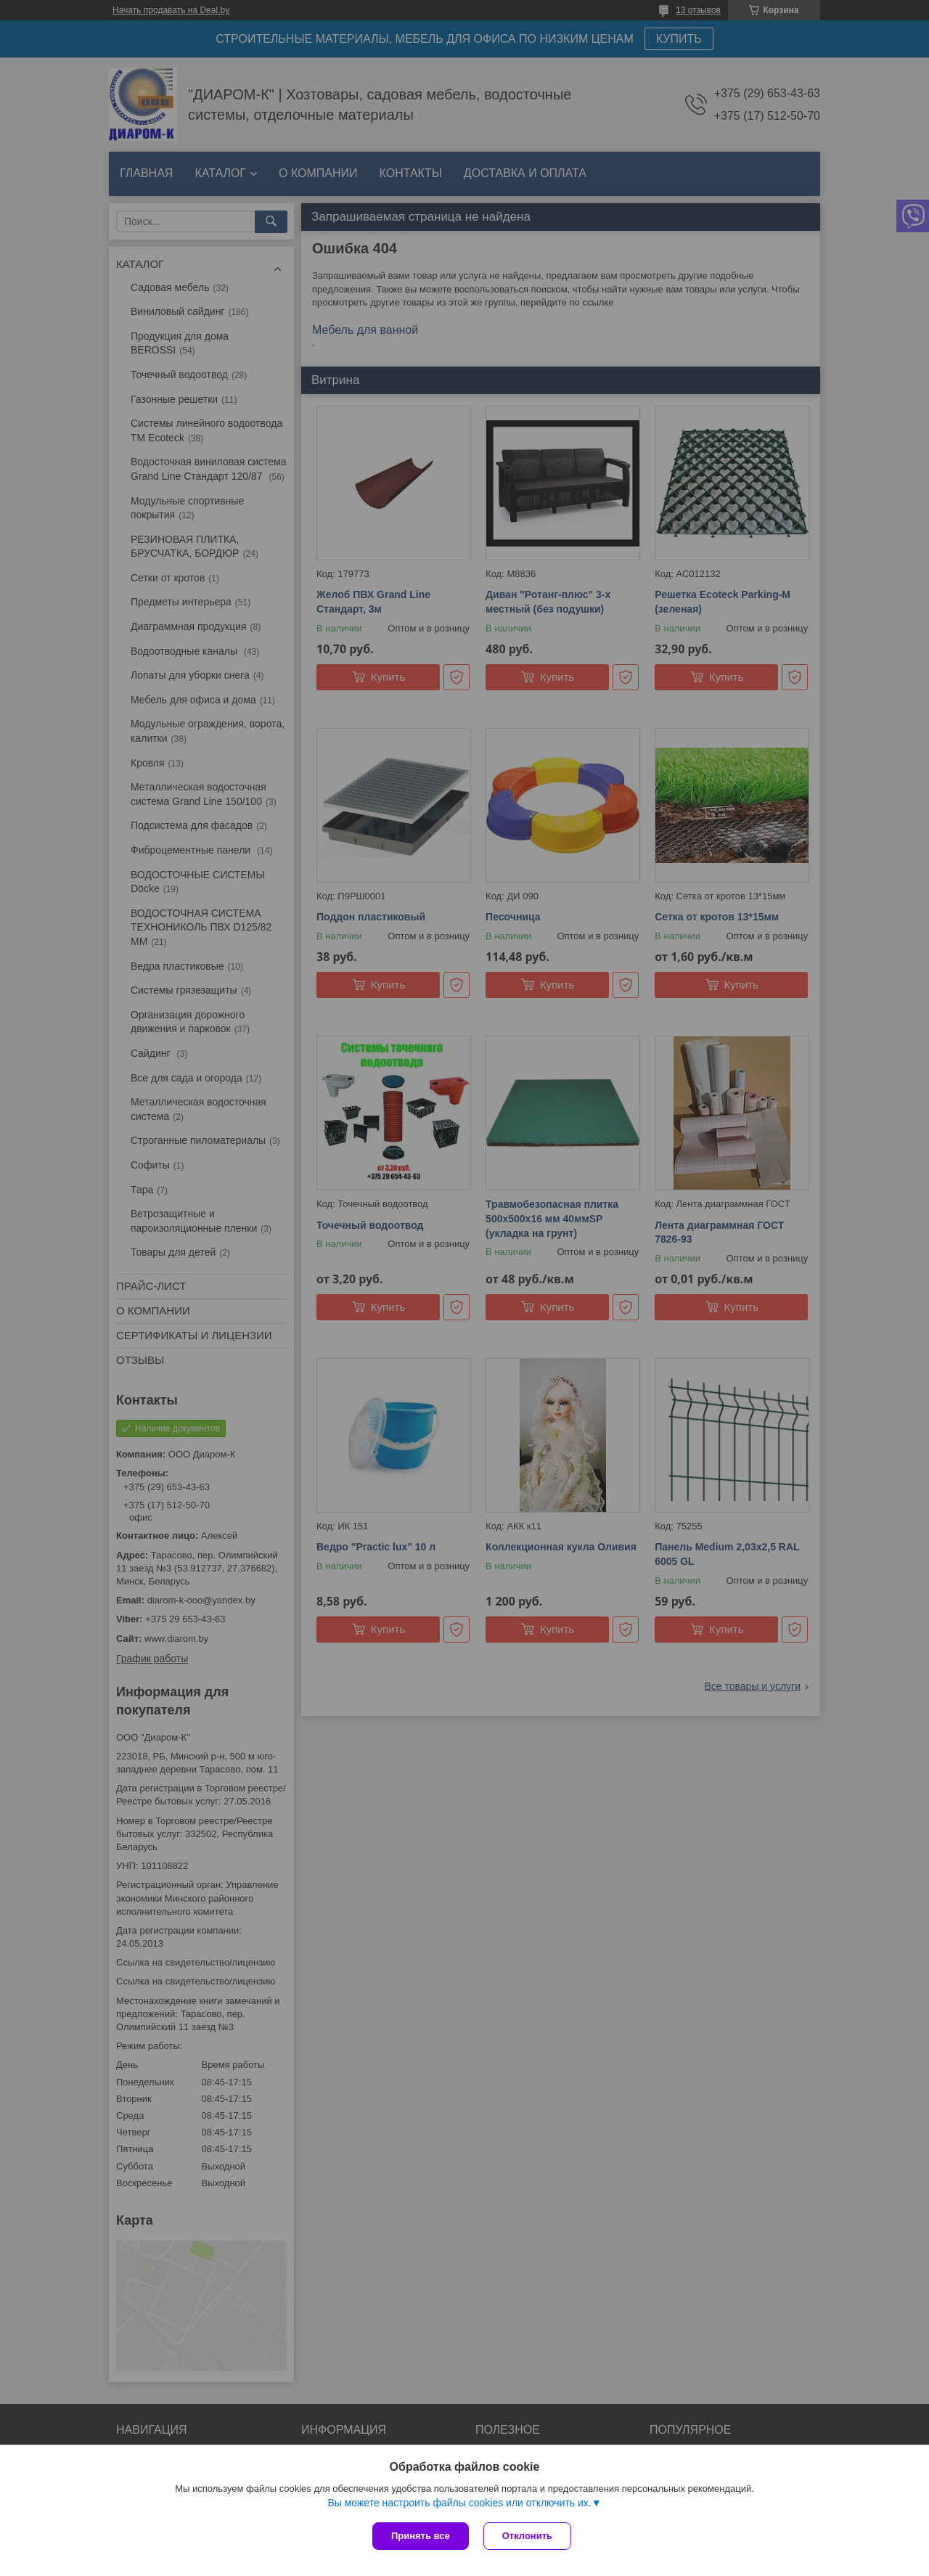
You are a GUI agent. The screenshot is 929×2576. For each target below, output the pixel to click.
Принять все (420, 2535)
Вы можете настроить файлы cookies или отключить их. (459, 2502)
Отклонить (527, 2535)
